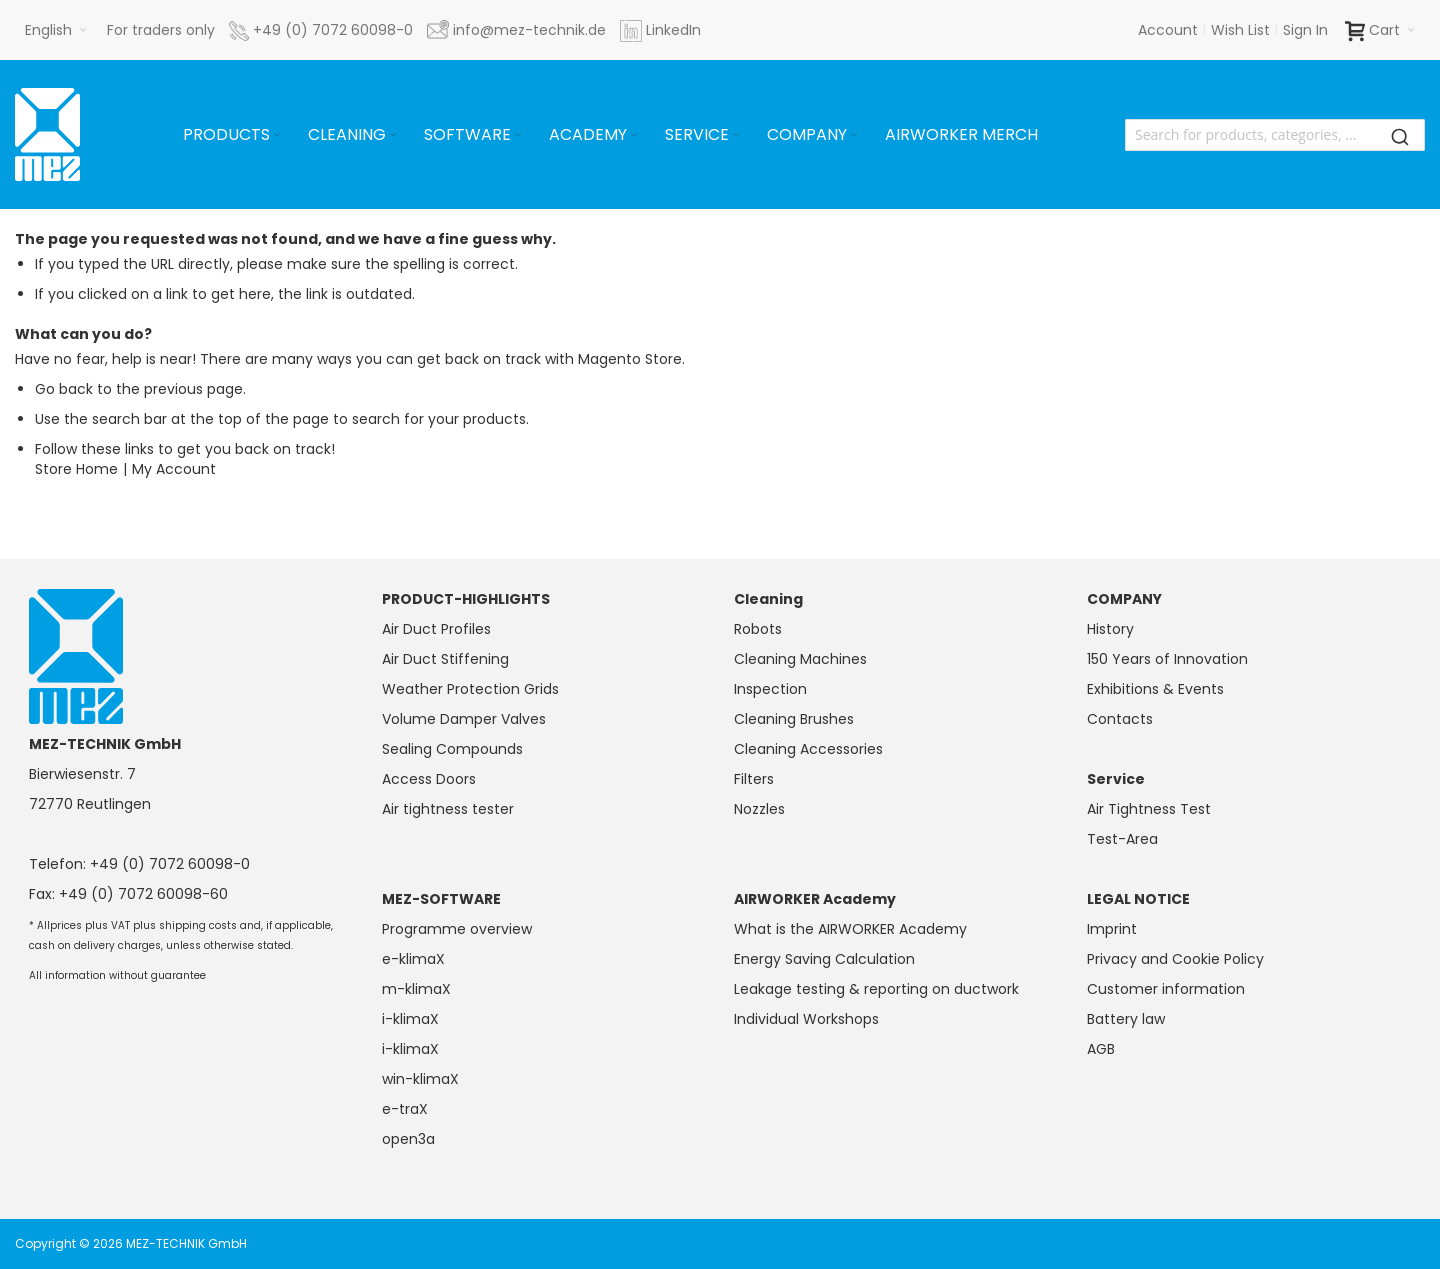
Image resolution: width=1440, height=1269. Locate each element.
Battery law (1126, 1019)
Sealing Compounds (452, 749)
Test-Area (1122, 839)
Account (1168, 30)
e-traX (405, 1109)
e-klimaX (413, 959)
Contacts (1120, 719)
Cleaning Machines (800, 659)
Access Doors (429, 779)
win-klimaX (420, 1079)
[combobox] (1275, 135)
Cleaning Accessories (808, 749)
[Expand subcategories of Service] (736, 135)
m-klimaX (416, 989)
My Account (174, 469)
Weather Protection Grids (470, 689)
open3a (408, 1139)
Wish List (1240, 30)
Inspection (770, 689)
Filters (754, 779)
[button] (56, 30)
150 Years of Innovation (1167, 659)
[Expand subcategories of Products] (277, 135)
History (1110, 629)
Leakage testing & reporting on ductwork (876, 989)
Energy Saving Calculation (824, 959)
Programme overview (457, 929)
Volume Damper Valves (464, 719)
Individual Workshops (806, 1019)
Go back (64, 389)
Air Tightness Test (1149, 809)
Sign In (1305, 30)
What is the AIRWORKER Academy (850, 929)
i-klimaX (410, 1019)
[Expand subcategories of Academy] (634, 135)
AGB (1101, 1049)
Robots (758, 629)
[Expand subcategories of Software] (518, 135)
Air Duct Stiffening (445, 659)
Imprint (1112, 929)
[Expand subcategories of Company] (854, 135)
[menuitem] (233, 135)
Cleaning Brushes (794, 719)
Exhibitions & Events (1155, 689)
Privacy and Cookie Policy (1175, 959)
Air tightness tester (448, 809)
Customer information (1166, 989)
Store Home (76, 469)
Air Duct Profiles (436, 629)
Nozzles (759, 809)
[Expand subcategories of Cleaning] (393, 135)
